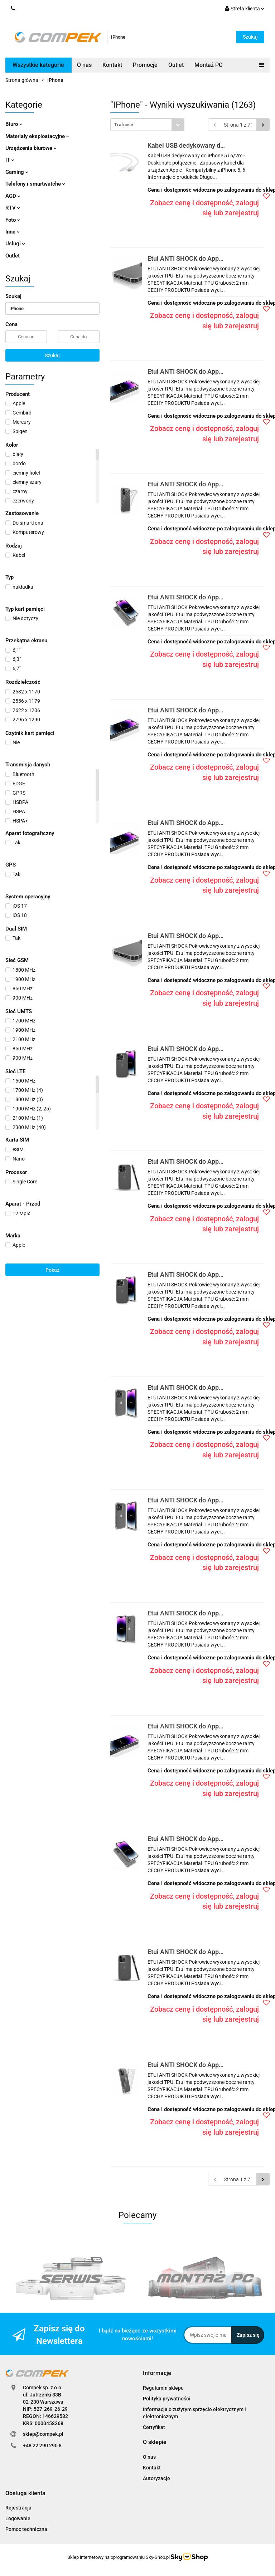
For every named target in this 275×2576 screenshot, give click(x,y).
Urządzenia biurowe (31, 148)
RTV (12, 208)
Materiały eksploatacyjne (37, 136)
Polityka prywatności (166, 2398)
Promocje (145, 65)
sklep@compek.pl (43, 2434)
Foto (12, 220)
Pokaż (52, 1270)
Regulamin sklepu (163, 2388)
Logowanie (17, 2518)
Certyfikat (154, 2427)
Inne (12, 232)
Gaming (16, 172)
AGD (12, 196)
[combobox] (147, 124)
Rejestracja (18, 2508)
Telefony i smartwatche (35, 184)
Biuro (13, 124)
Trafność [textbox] (123, 124)
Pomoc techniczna (26, 2529)
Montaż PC (208, 65)
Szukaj (52, 355)
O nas (84, 65)
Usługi (15, 243)
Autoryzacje (156, 2478)
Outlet (176, 65)
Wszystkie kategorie (38, 65)
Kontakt (112, 65)
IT (9, 160)
